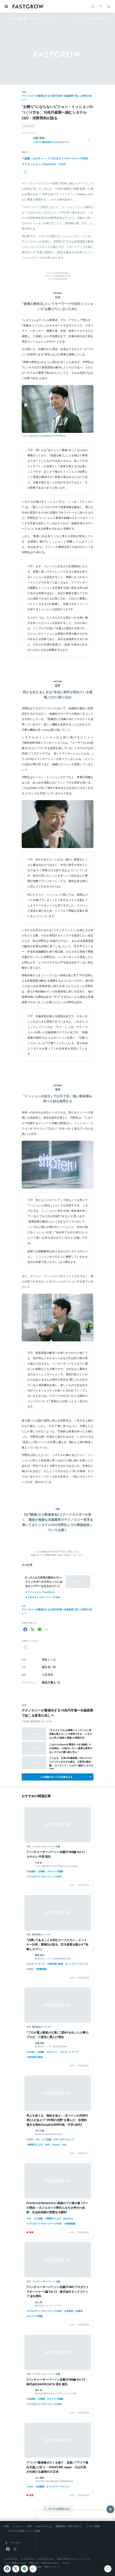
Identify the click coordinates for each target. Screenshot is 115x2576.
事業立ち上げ (34, 2144)
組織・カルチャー (34, 158)
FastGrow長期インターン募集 (24, 2530)
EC (64, 2144)
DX (47, 2144)
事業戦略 (41, 1969)
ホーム (10, 18)
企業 (29, 2526)
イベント (18, 2526)
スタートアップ (35, 1963)
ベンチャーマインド (76, 1963)
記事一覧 (21, 18)
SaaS (56, 2144)
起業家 (39, 2486)
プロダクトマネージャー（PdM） (68, 158)
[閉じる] (110, 2509)
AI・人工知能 (43, 2139)
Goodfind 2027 (11, 2558)
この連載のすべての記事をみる (66, 1777)
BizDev (68, 2218)
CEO (62, 164)
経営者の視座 (55, 1963)
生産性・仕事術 (35, 1871)
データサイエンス (63, 2139)
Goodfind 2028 (27, 2558)
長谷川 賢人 (51, 1682)
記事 (6, 2526)
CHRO (30, 2051)
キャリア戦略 (55, 1871)
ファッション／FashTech (39, 164)
